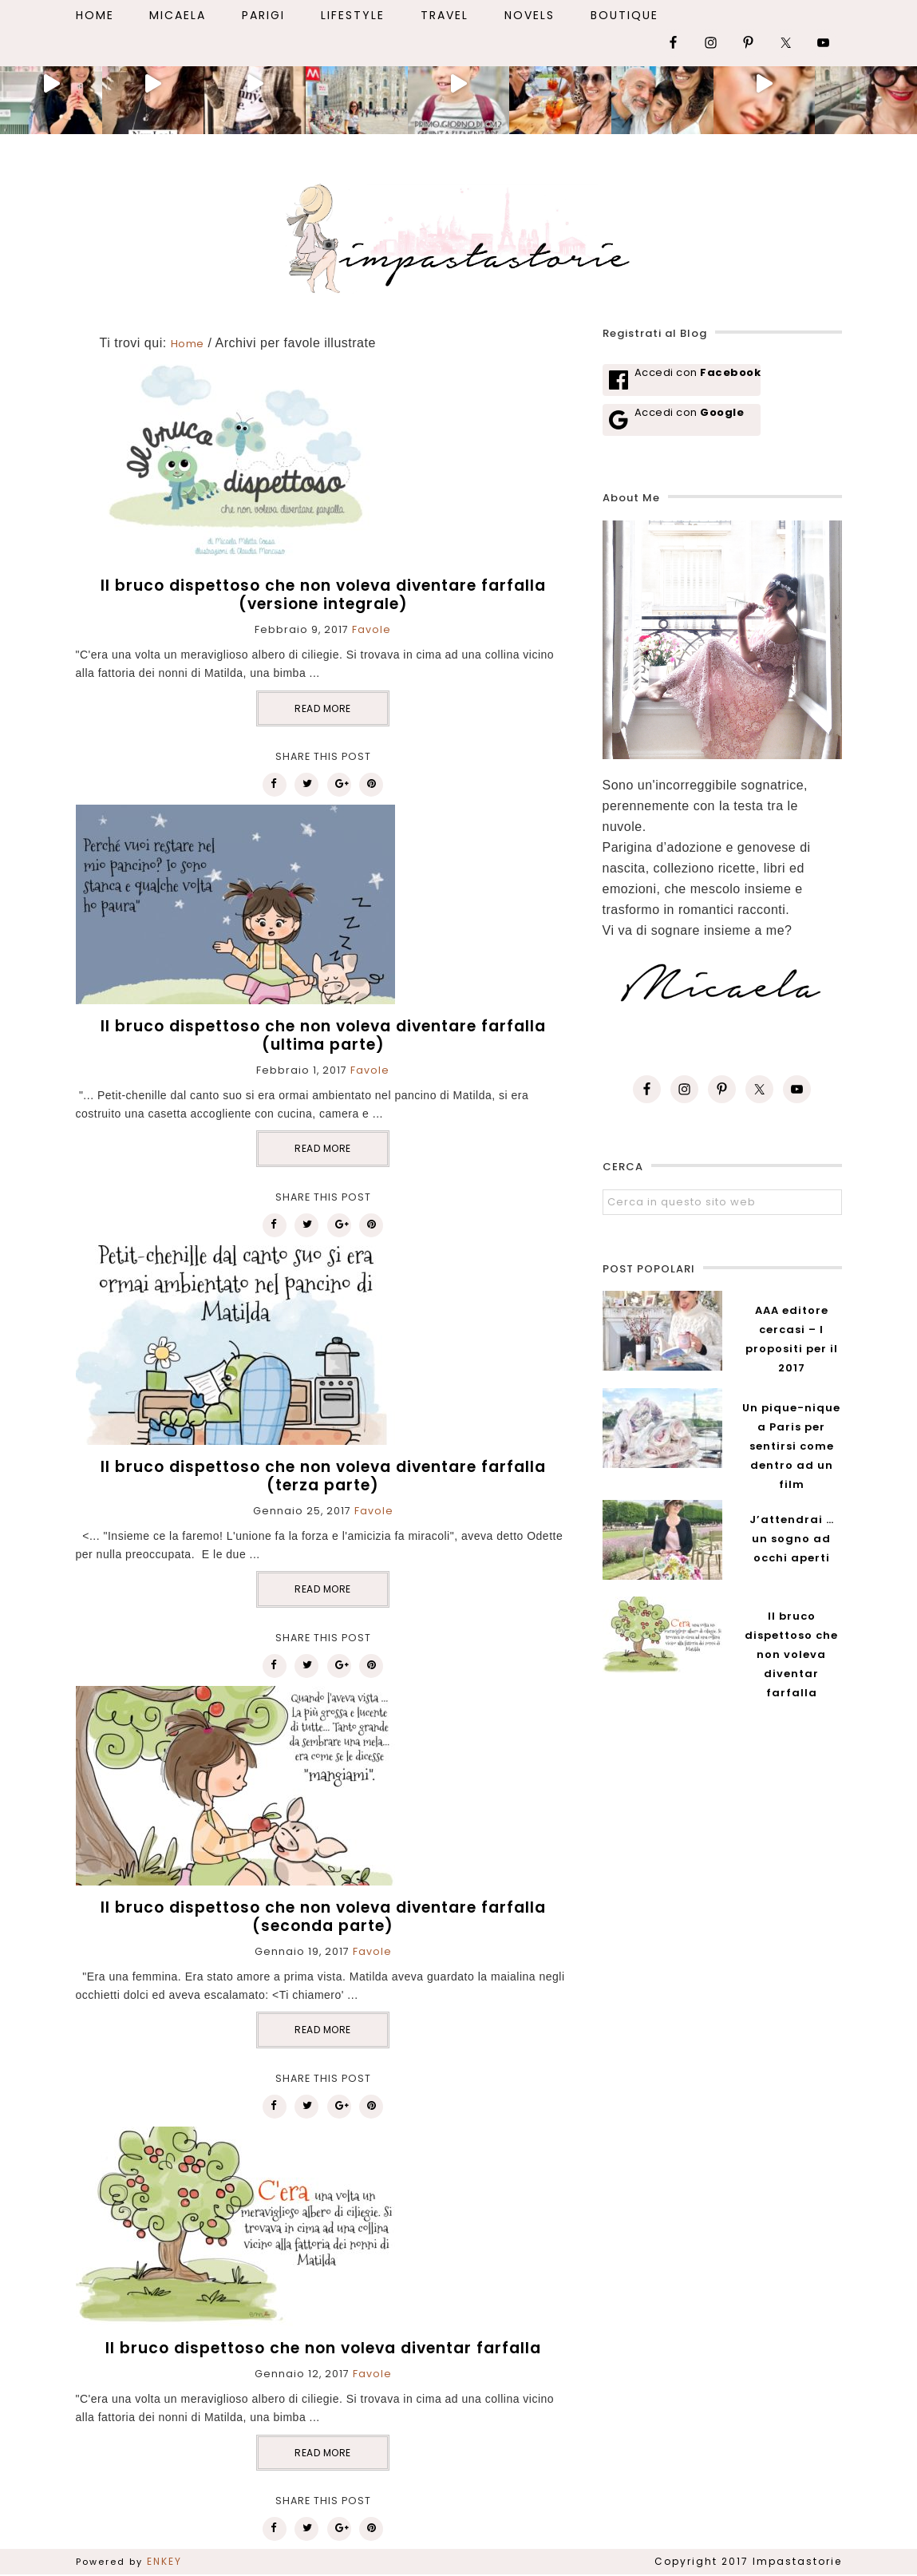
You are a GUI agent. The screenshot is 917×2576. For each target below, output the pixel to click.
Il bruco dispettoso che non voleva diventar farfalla (323, 2348)
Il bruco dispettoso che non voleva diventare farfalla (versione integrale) (323, 595)
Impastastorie (459, 235)
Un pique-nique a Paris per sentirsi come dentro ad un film (791, 1446)
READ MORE (322, 708)
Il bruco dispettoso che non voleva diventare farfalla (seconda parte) (323, 1917)
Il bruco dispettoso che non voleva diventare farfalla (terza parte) (323, 1476)
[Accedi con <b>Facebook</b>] (682, 380)
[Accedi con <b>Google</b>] (682, 420)
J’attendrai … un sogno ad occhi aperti (791, 1538)
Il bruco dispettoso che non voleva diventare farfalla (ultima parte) (323, 1035)
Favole (371, 629)
